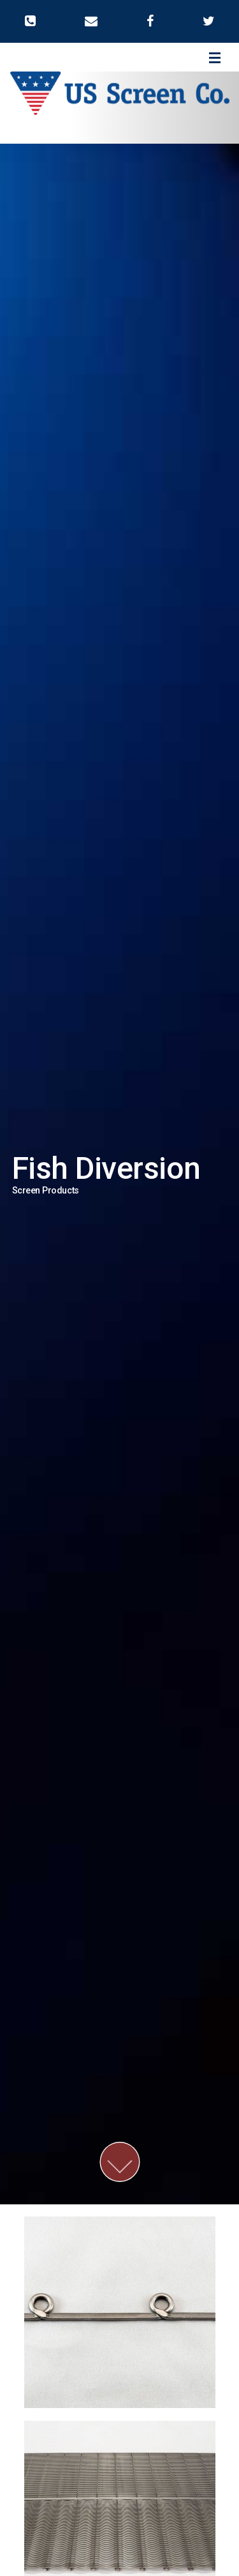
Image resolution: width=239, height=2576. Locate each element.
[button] (30, 21)
